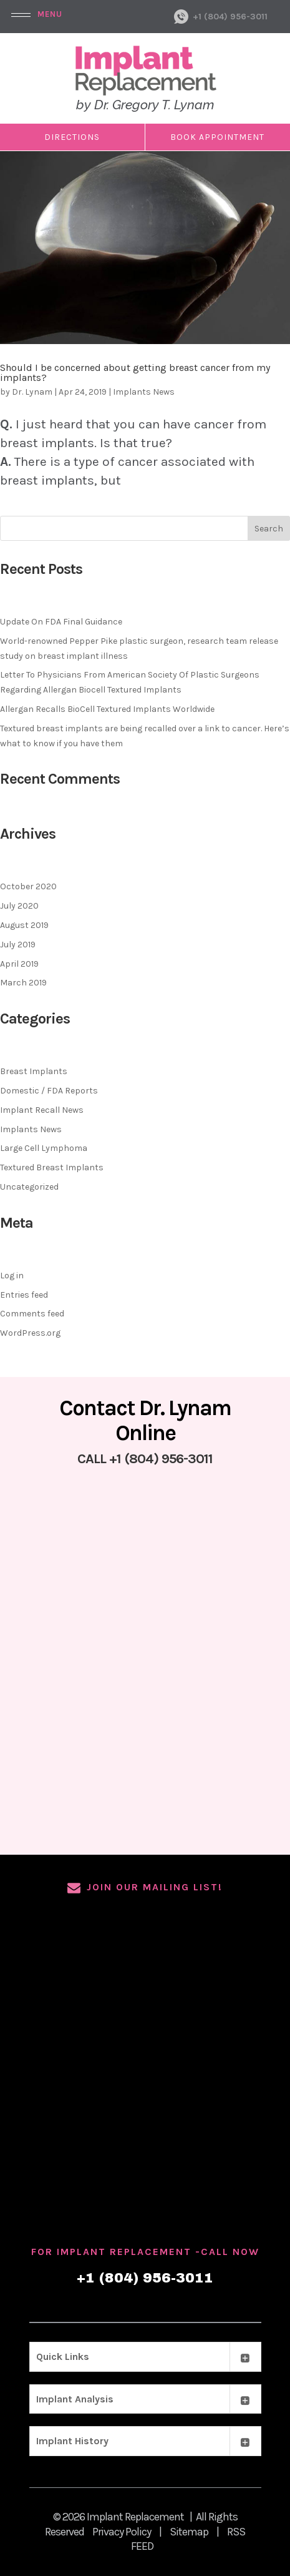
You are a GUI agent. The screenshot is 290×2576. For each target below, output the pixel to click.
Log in (12, 1275)
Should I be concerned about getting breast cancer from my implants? (135, 372)
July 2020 (19, 906)
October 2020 (28, 886)
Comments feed (32, 1313)
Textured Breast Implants (52, 1167)
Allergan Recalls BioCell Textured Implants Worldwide (107, 709)
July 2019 (18, 944)
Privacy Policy (121, 2532)
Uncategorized (29, 1187)
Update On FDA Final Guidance (61, 621)
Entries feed (24, 1295)
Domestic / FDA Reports (49, 1090)
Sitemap (189, 2532)
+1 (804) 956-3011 (230, 16)
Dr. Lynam (32, 392)
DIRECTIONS (72, 137)
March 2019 (23, 982)
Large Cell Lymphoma (43, 1148)
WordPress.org (30, 1333)
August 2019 (24, 925)
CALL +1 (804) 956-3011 (145, 1459)
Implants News (144, 392)
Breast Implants (33, 1071)
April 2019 (19, 964)
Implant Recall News (42, 1110)
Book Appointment (217, 137)
